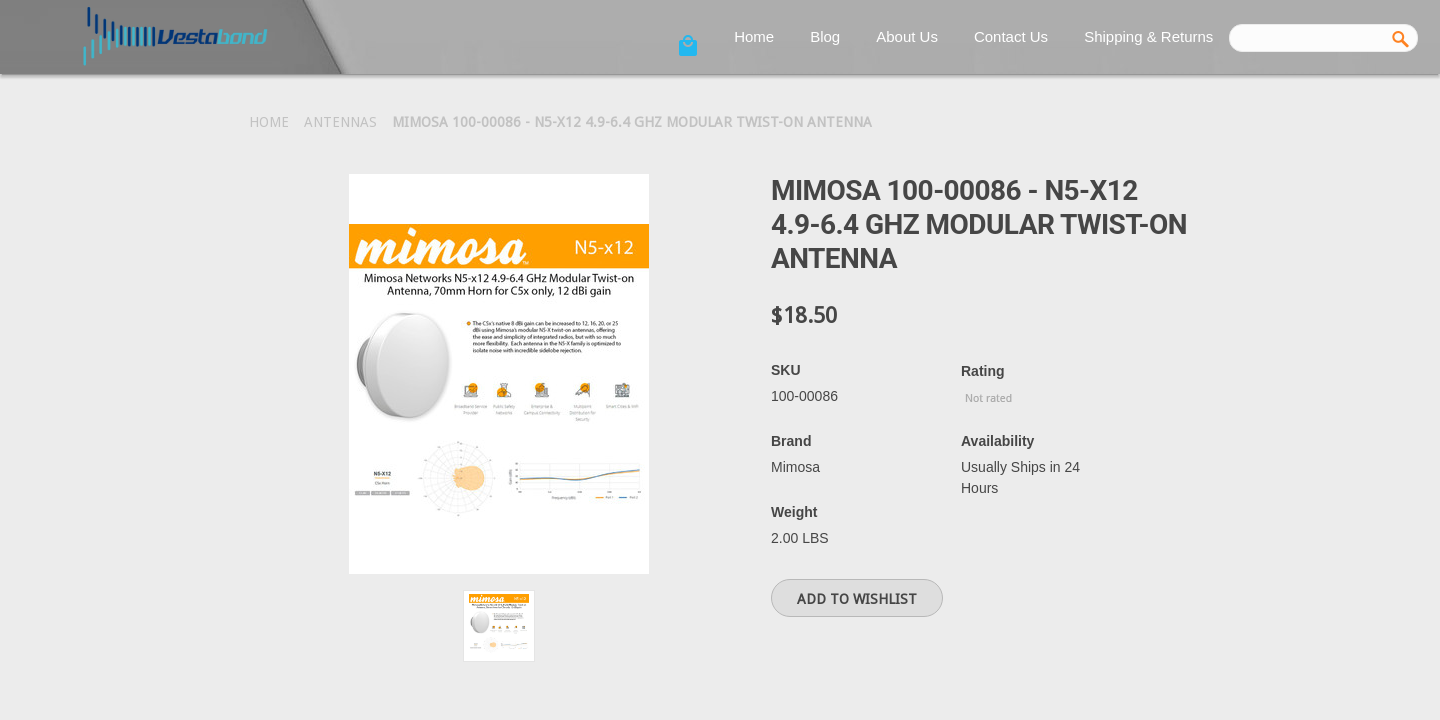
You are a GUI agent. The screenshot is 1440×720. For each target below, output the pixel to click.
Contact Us (1011, 36)
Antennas (340, 122)
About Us (907, 36)
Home (754, 36)
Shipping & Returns (1148, 36)
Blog (825, 36)
